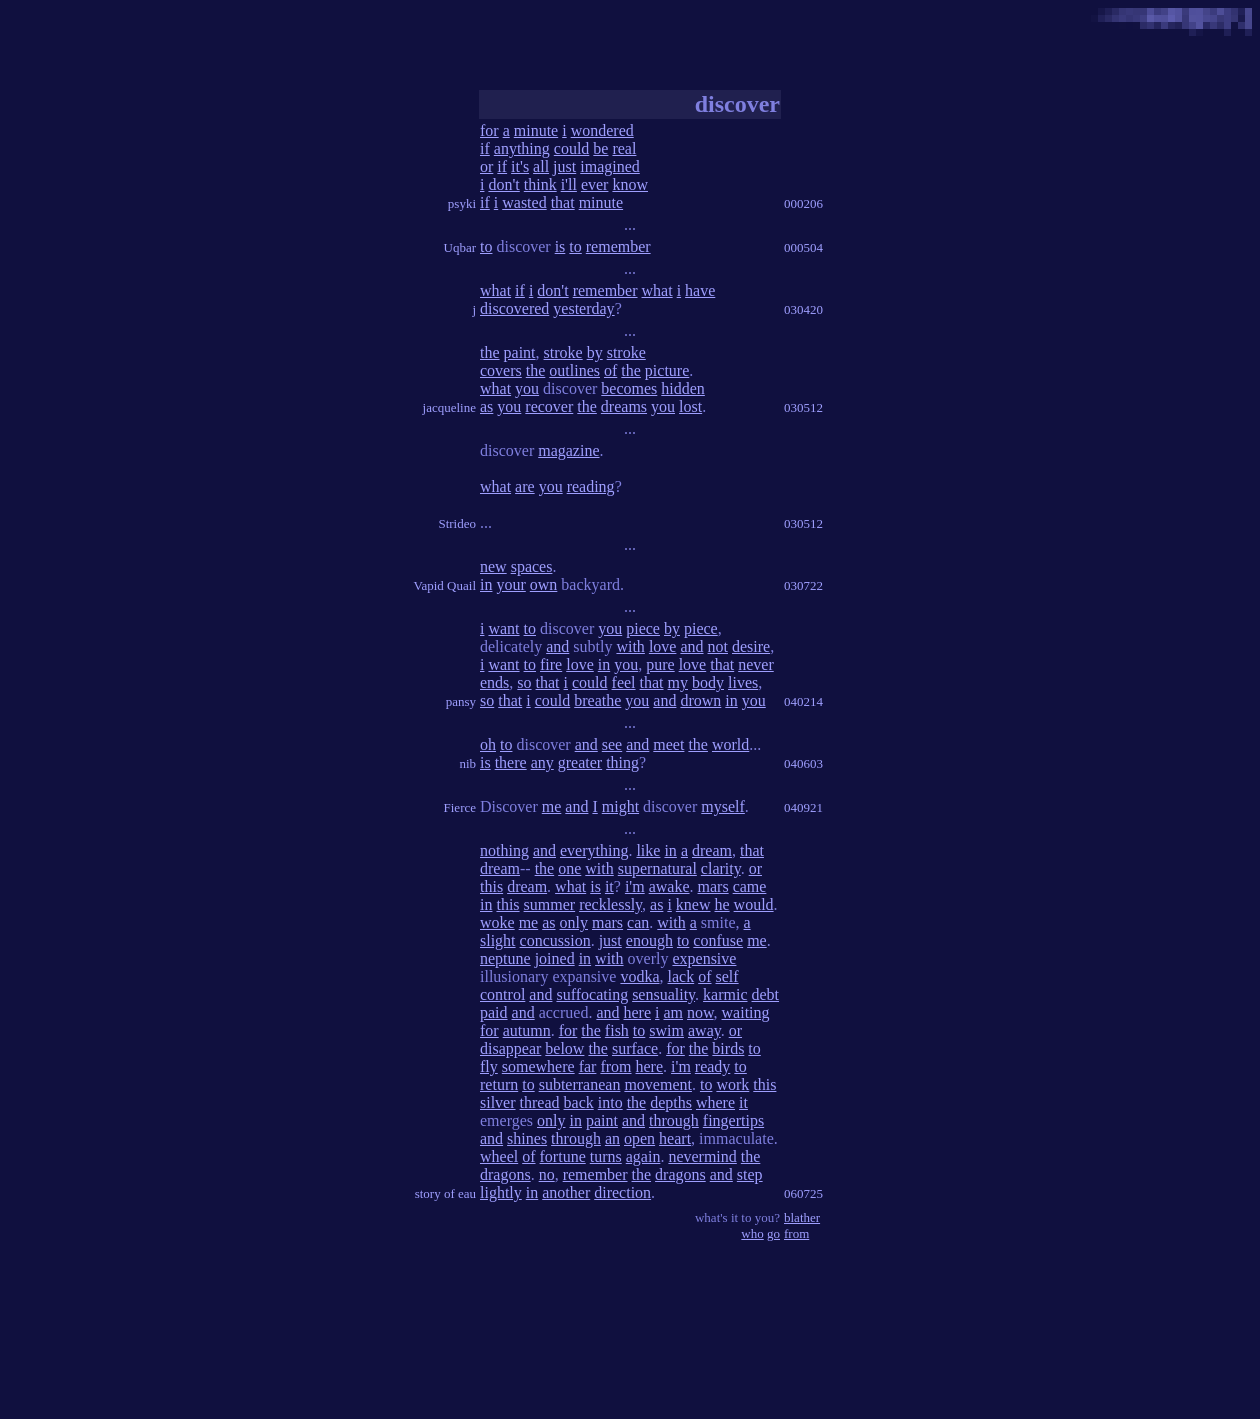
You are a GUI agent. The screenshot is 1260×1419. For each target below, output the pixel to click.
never (756, 664)
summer (550, 904)
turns (606, 1156)
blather (802, 1217)
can (638, 922)
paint (520, 352)
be (600, 148)
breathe (597, 700)
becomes (629, 388)
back (579, 1102)
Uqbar (460, 247)
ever (595, 184)
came (750, 886)
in (486, 584)
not (718, 646)
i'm (635, 886)
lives (743, 682)
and (557, 646)
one (569, 868)
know (630, 184)
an (612, 1138)
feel (624, 682)
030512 (803, 407)
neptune (505, 958)
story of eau (445, 1193)
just (564, 166)
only (574, 922)
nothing (504, 850)
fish (617, 1030)
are (525, 486)
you (527, 388)
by (595, 352)
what (495, 290)
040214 (803, 701)
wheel (499, 1156)
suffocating (592, 994)
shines (527, 1138)
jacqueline (449, 407)
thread (540, 1102)
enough (649, 940)
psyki (462, 203)
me (552, 806)
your (510, 584)
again (643, 1156)
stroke (563, 352)
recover (549, 406)
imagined (610, 166)
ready (713, 1066)
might (620, 806)
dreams (624, 406)
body (708, 682)
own (544, 584)
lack (681, 976)
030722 (803, 585)
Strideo (457, 523)
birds (728, 1048)
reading (591, 486)
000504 (803, 247)
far (588, 1066)
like (648, 850)
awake (669, 886)
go (773, 1233)
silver (498, 1102)
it (609, 886)
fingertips (733, 1120)
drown (700, 700)
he (722, 904)
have (700, 290)
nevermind (702, 1156)
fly (489, 1066)
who (752, 1233)
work (732, 1084)
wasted (524, 202)
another (566, 1192)
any (542, 762)
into (610, 1102)
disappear (510, 1048)
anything (522, 148)
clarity (721, 868)
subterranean (580, 1084)
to (486, 246)
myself (723, 806)
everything (594, 850)
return (499, 1084)
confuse (718, 940)
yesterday (583, 308)
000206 (803, 203)
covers (501, 370)
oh (488, 744)
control (502, 994)
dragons (505, 1174)
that (563, 202)
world (730, 744)
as (486, 406)
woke (497, 922)
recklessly (610, 904)
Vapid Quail (445, 585)
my (678, 682)
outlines (574, 370)
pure (660, 664)
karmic (725, 994)
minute (536, 130)
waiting (746, 1012)
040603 (803, 763)
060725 (803, 1193)
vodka (639, 976)
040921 (803, 807)
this (491, 886)
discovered (514, 308)
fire (551, 664)
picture (667, 370)
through (674, 1120)
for (489, 130)
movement (658, 1084)
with (630, 646)
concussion (555, 940)
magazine (568, 450)
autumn (527, 1030)
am (673, 1012)
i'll (569, 184)
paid (494, 1012)
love (663, 646)
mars (713, 886)
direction (622, 1192)
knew (693, 904)
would (754, 904)
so (524, 682)
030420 (803, 309)
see (612, 744)
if (485, 148)
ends (494, 682)
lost (690, 406)
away (704, 1030)
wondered (602, 130)
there (511, 762)
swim (666, 1030)
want (503, 628)
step (750, 1174)
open (639, 1138)
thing (622, 762)
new (493, 566)
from (615, 1066)
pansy (461, 701)
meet (668, 744)
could (572, 148)
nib (467, 763)
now (700, 1012)
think (540, 184)
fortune (563, 1156)
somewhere (538, 1066)
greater (580, 762)
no (547, 1174)
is (560, 246)
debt (766, 994)
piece (643, 628)
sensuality (663, 994)
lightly (501, 1192)
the (490, 352)
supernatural (657, 868)
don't (503, 184)
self (727, 976)
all (541, 166)
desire (751, 646)
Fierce (460, 807)
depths (671, 1102)
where (715, 1102)
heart (675, 1138)
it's (520, 166)
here (638, 1012)
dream (712, 850)
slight (498, 940)
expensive (704, 958)
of (610, 370)
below (564, 1048)
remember (618, 246)
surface (635, 1048)
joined (555, 958)
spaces (532, 566)
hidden (683, 388)
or (486, 166)
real (624, 148)
